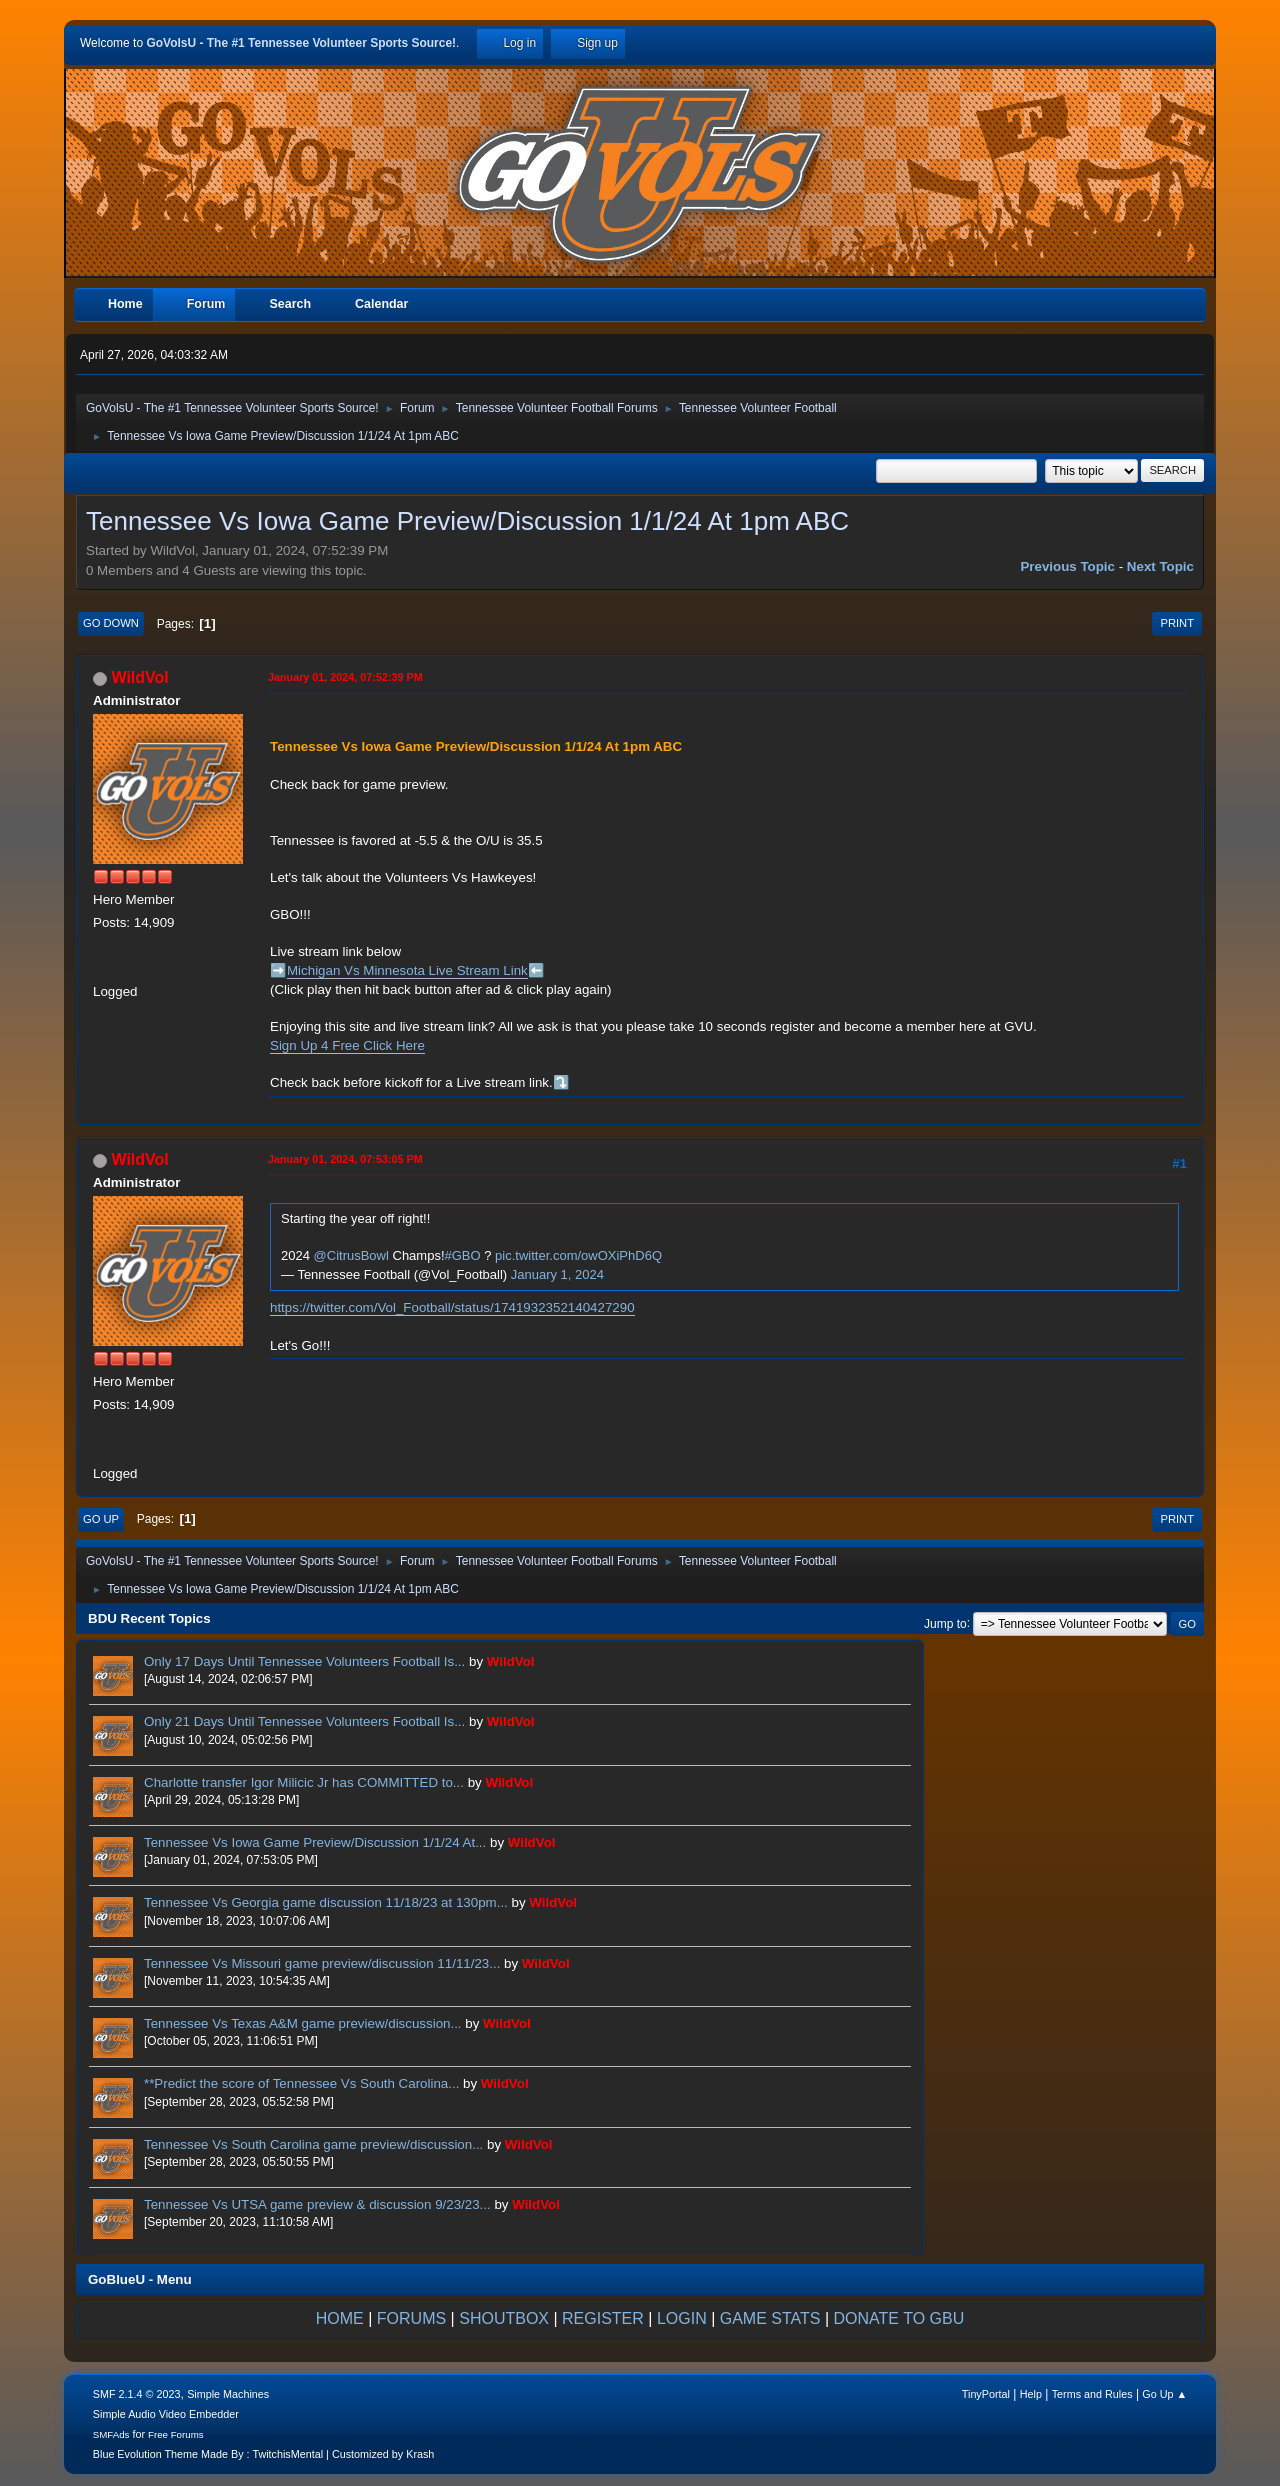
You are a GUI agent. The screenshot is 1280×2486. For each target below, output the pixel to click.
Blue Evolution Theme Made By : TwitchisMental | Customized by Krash (264, 2454)
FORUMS (411, 2318)
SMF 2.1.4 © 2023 (137, 2394)
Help (1031, 2394)
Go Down (111, 623)
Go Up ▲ (1164, 2394)
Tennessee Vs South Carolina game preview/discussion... (313, 2144)
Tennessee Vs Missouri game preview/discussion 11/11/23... (322, 1963)
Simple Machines (228, 2394)
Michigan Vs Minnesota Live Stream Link (407, 970)
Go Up (101, 1519)
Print (1177, 623)
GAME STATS (770, 2318)
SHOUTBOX (504, 2318)
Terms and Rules (1092, 2394)
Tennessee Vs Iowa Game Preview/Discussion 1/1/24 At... (315, 1842)
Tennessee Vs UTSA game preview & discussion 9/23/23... (317, 2204)
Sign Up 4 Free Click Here (347, 1045)
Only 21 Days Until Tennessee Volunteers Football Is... (304, 1721)
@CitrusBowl (351, 1255)
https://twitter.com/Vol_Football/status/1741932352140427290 (452, 1307)
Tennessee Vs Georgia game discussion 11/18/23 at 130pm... (326, 1902)
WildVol (139, 677)
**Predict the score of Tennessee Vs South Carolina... (301, 2083)
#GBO (463, 1255)
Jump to (945, 1623)
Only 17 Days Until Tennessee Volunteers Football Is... (304, 1661)
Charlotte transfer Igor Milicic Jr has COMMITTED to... (304, 1782)
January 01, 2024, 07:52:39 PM (345, 677)
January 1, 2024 (557, 1274)
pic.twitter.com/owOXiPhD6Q (578, 1255)
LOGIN (682, 2318)
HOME (340, 2318)
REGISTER (603, 2318)
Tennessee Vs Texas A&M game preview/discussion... (303, 2023)
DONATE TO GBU (899, 2318)
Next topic (1160, 566)
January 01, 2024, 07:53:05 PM (345, 1159)
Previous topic (1067, 566)
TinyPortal (986, 2394)
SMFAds (111, 2434)
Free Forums (176, 2434)
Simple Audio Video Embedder (166, 2414)
